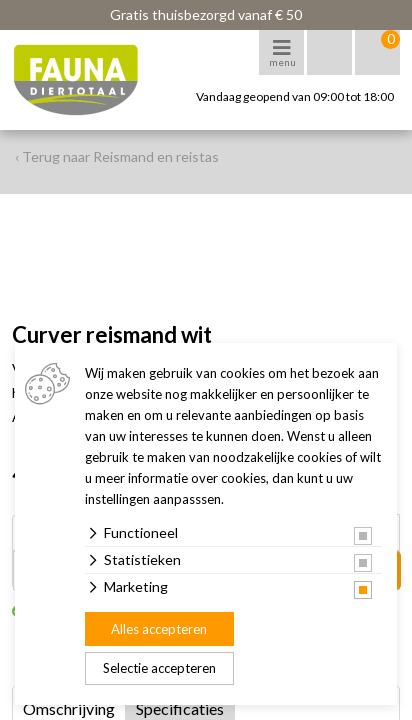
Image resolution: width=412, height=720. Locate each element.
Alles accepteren (159, 629)
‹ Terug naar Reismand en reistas (117, 156)
